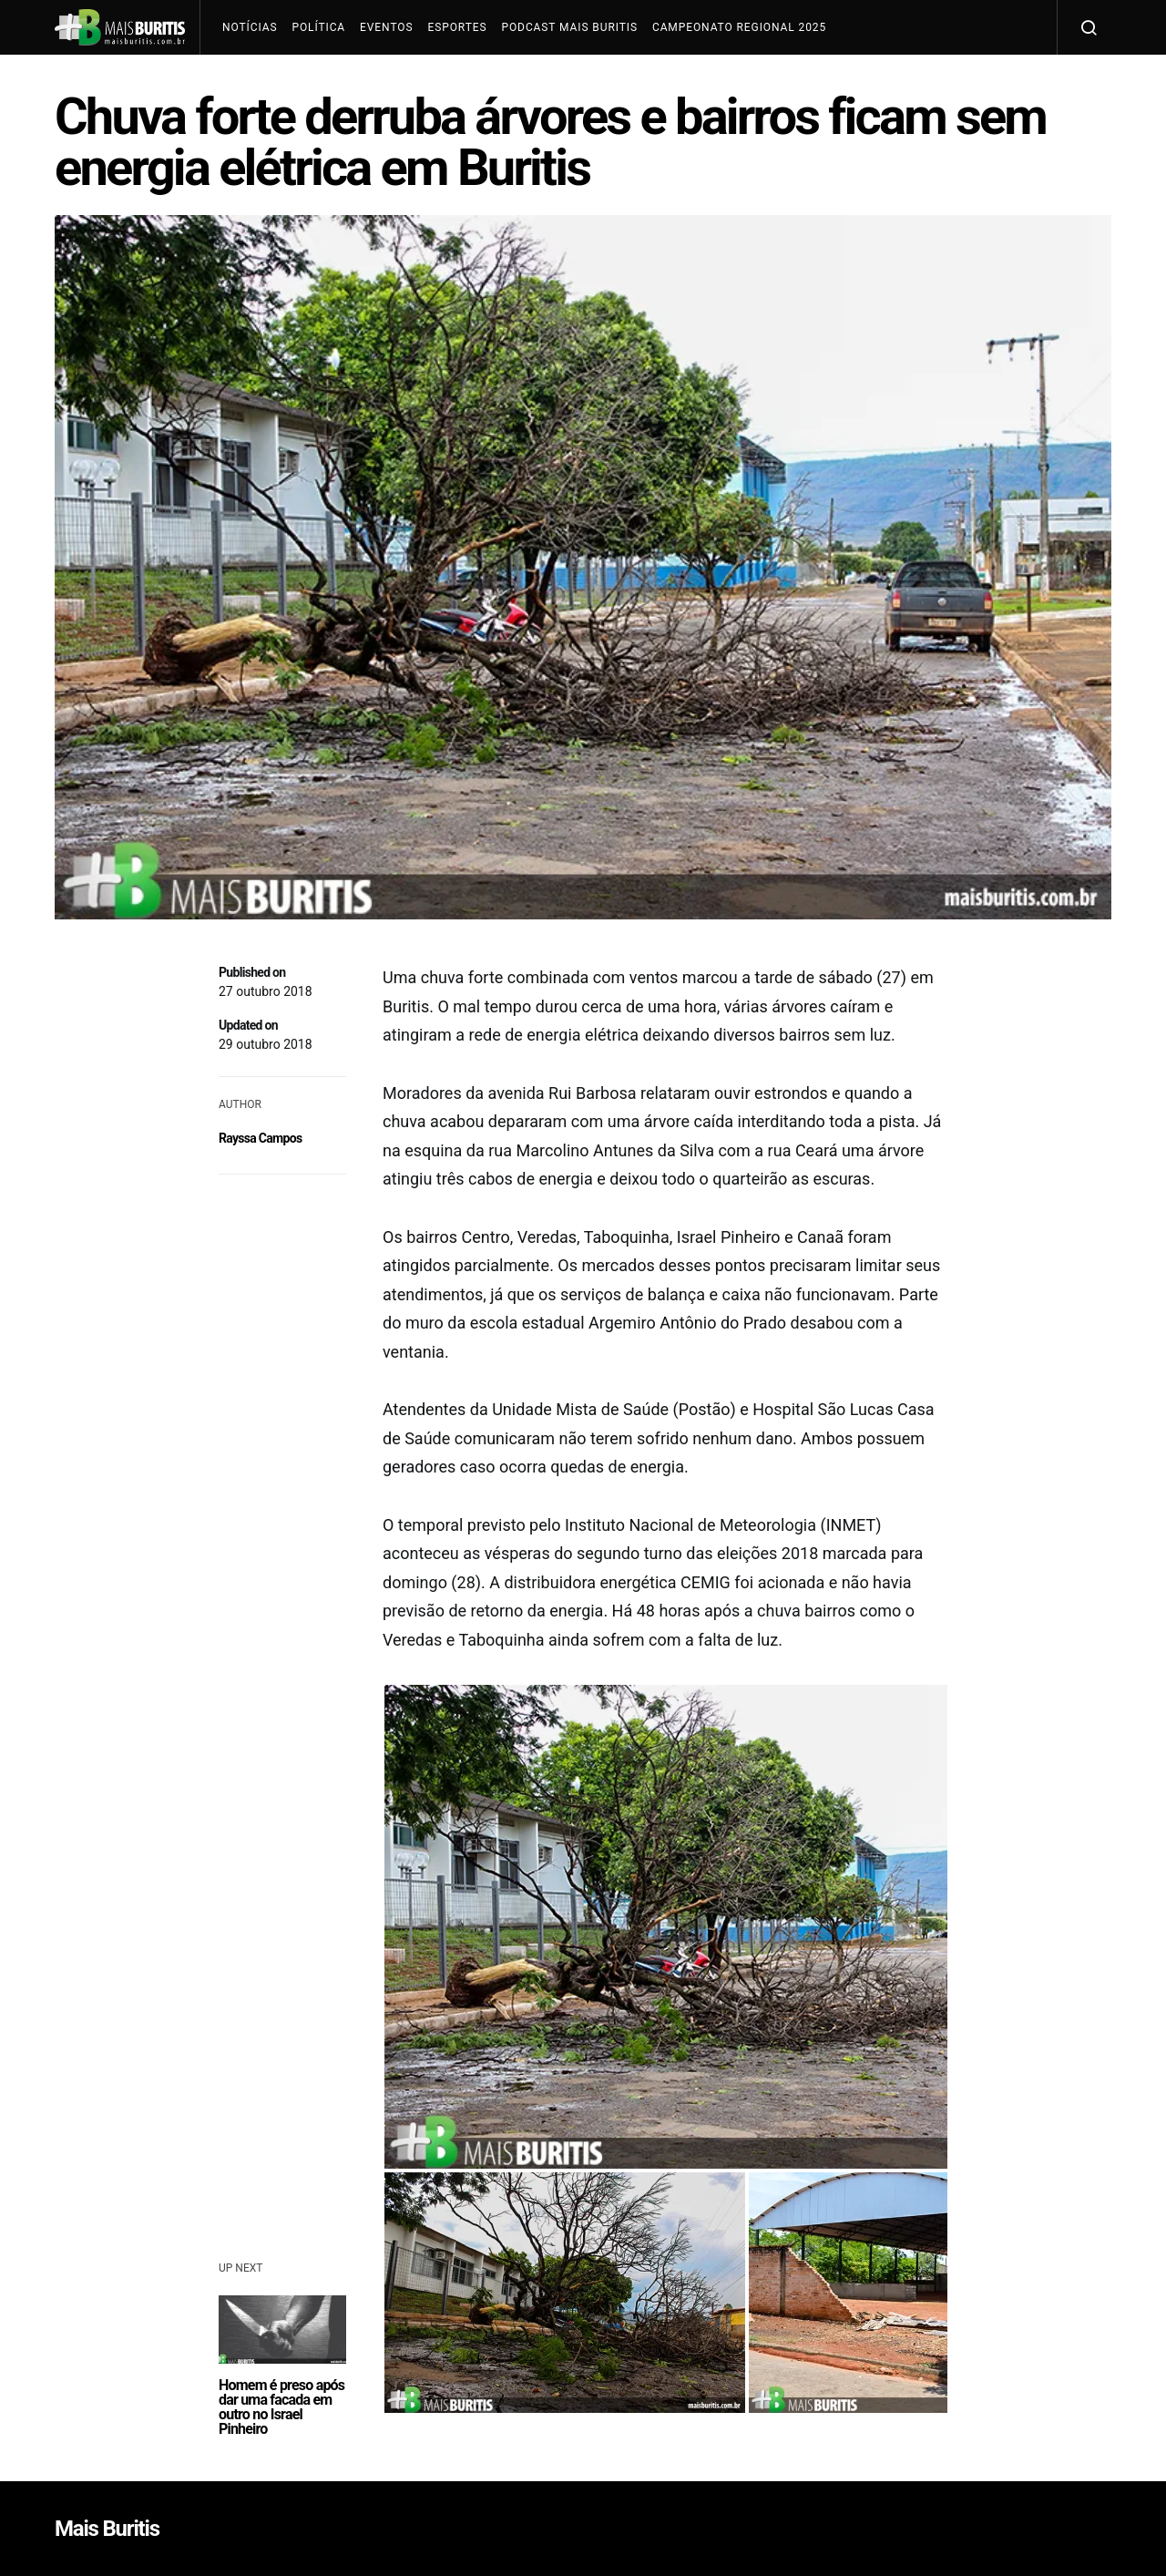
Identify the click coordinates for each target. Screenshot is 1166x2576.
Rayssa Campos (260, 1138)
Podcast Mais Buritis (569, 27)
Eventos (386, 27)
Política (318, 27)
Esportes (456, 27)
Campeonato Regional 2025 (739, 27)
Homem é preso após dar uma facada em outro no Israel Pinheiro (281, 2406)
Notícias (249, 27)
